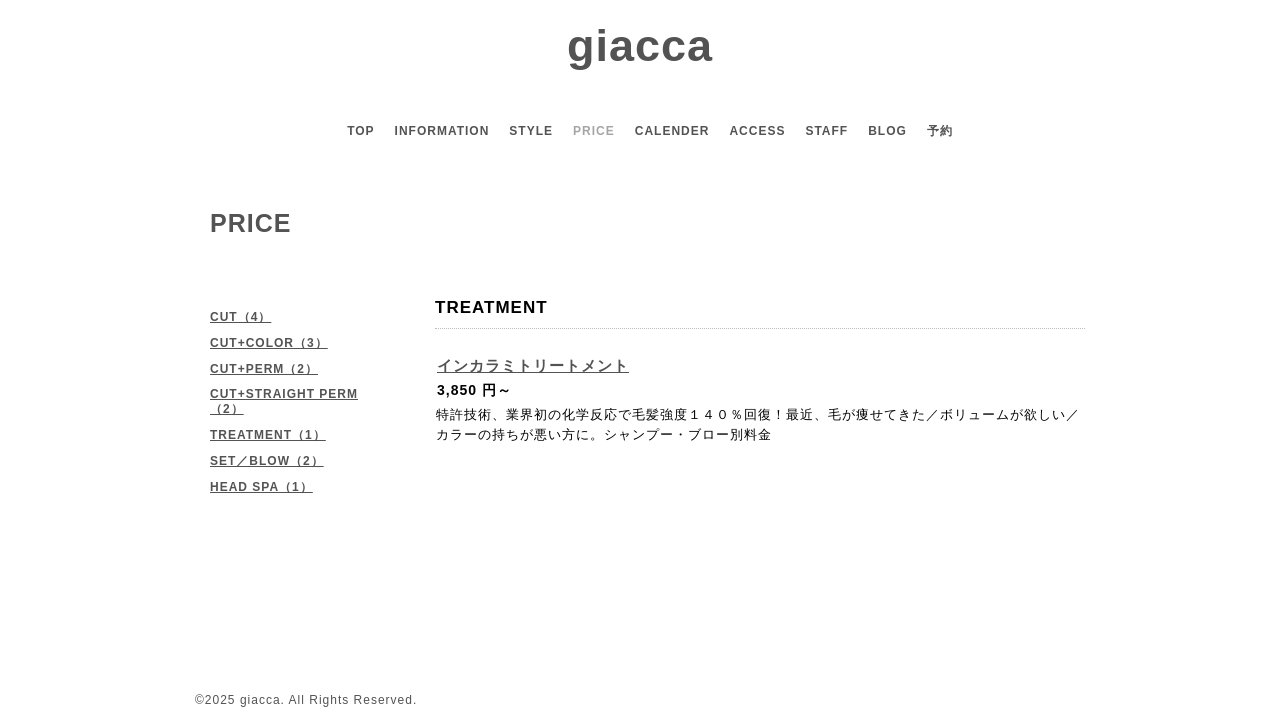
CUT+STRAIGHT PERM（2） (284, 401)
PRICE (594, 131)
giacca (640, 45)
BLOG (887, 131)
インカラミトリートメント (533, 365)
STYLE (531, 131)
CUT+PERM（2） (264, 369)
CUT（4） (240, 317)
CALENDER (672, 131)
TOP (360, 131)
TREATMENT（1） (268, 435)
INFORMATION (442, 131)
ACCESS (757, 131)
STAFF (826, 131)
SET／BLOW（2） (267, 461)
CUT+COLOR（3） (269, 343)
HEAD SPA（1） (261, 487)
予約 (940, 131)
